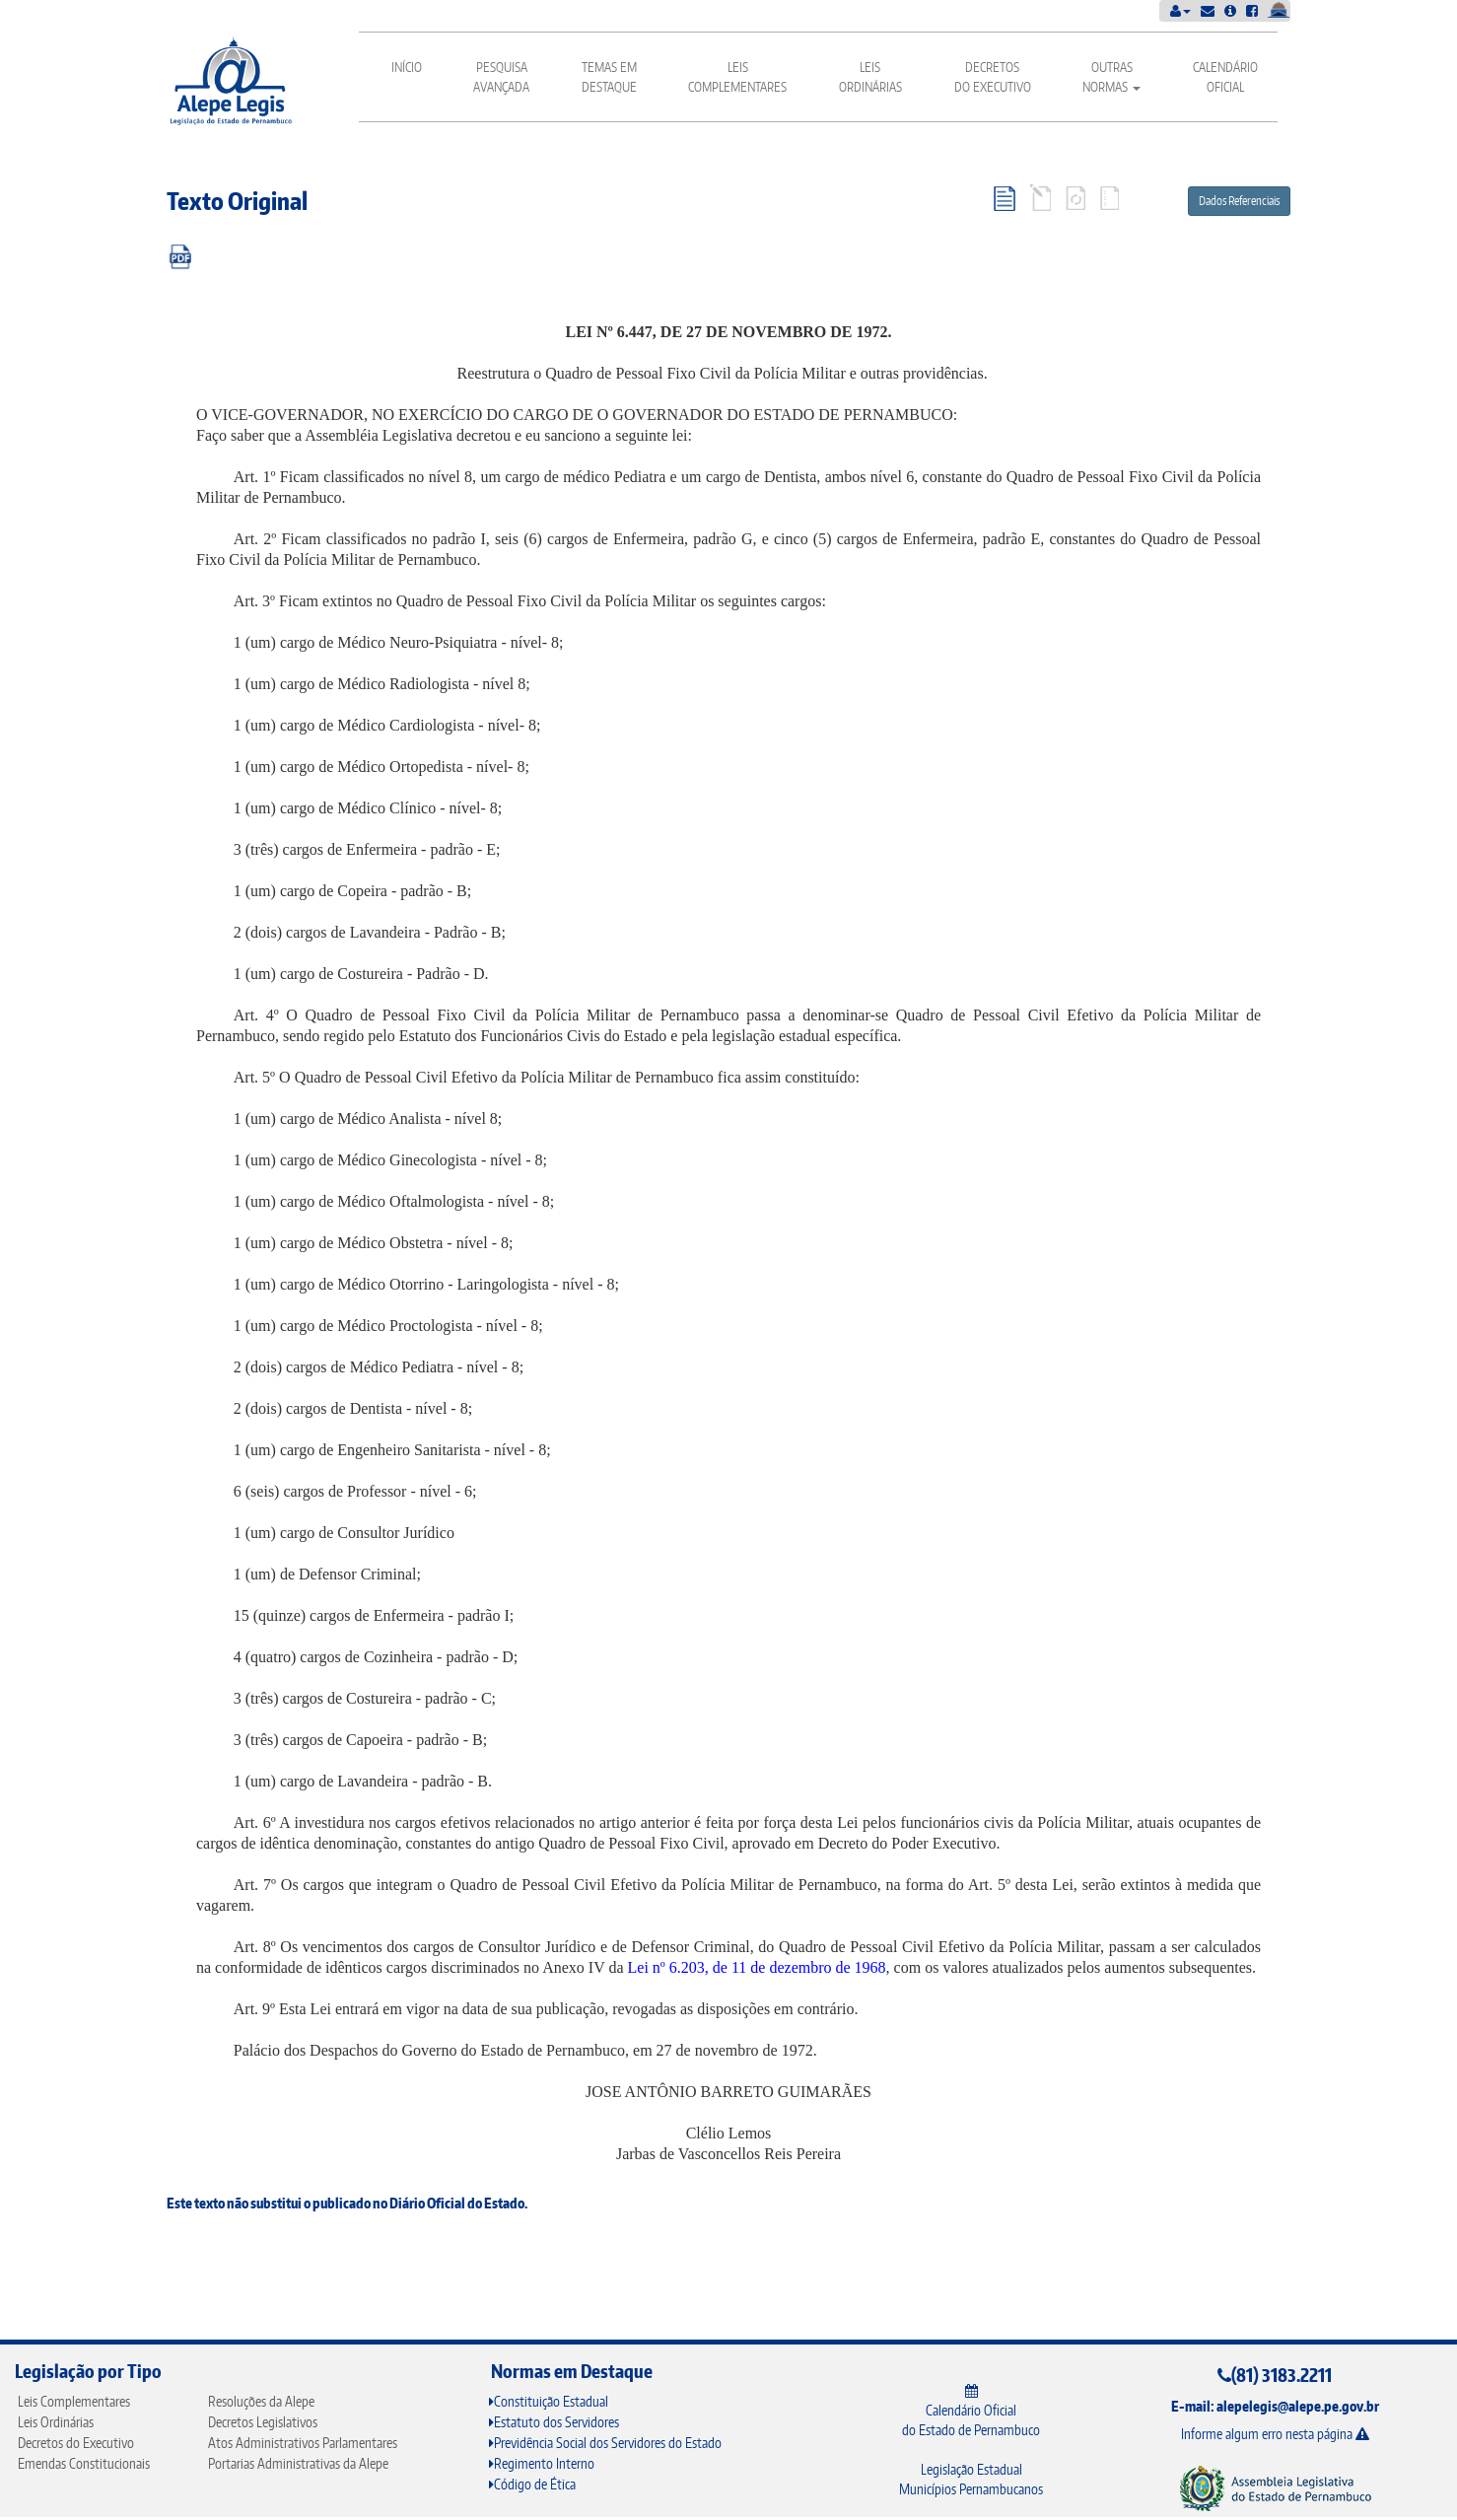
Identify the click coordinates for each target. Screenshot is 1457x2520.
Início (406, 67)
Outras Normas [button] (1111, 77)
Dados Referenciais (1239, 200)
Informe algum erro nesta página (1275, 2433)
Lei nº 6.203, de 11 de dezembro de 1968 (757, 1967)
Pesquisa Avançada (501, 77)
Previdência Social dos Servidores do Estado (605, 2442)
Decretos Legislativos (262, 2422)
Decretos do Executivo (992, 77)
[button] (1180, 10)
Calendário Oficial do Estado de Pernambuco (971, 2411)
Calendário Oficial (1225, 77)
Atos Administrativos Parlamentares (302, 2442)
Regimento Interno (541, 2463)
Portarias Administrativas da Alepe (298, 2463)
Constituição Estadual (548, 2401)
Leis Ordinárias (870, 77)
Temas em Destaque (609, 77)
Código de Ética (532, 2484)
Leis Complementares (737, 77)
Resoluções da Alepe (261, 2401)
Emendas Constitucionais (84, 2463)
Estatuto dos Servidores (554, 2422)
